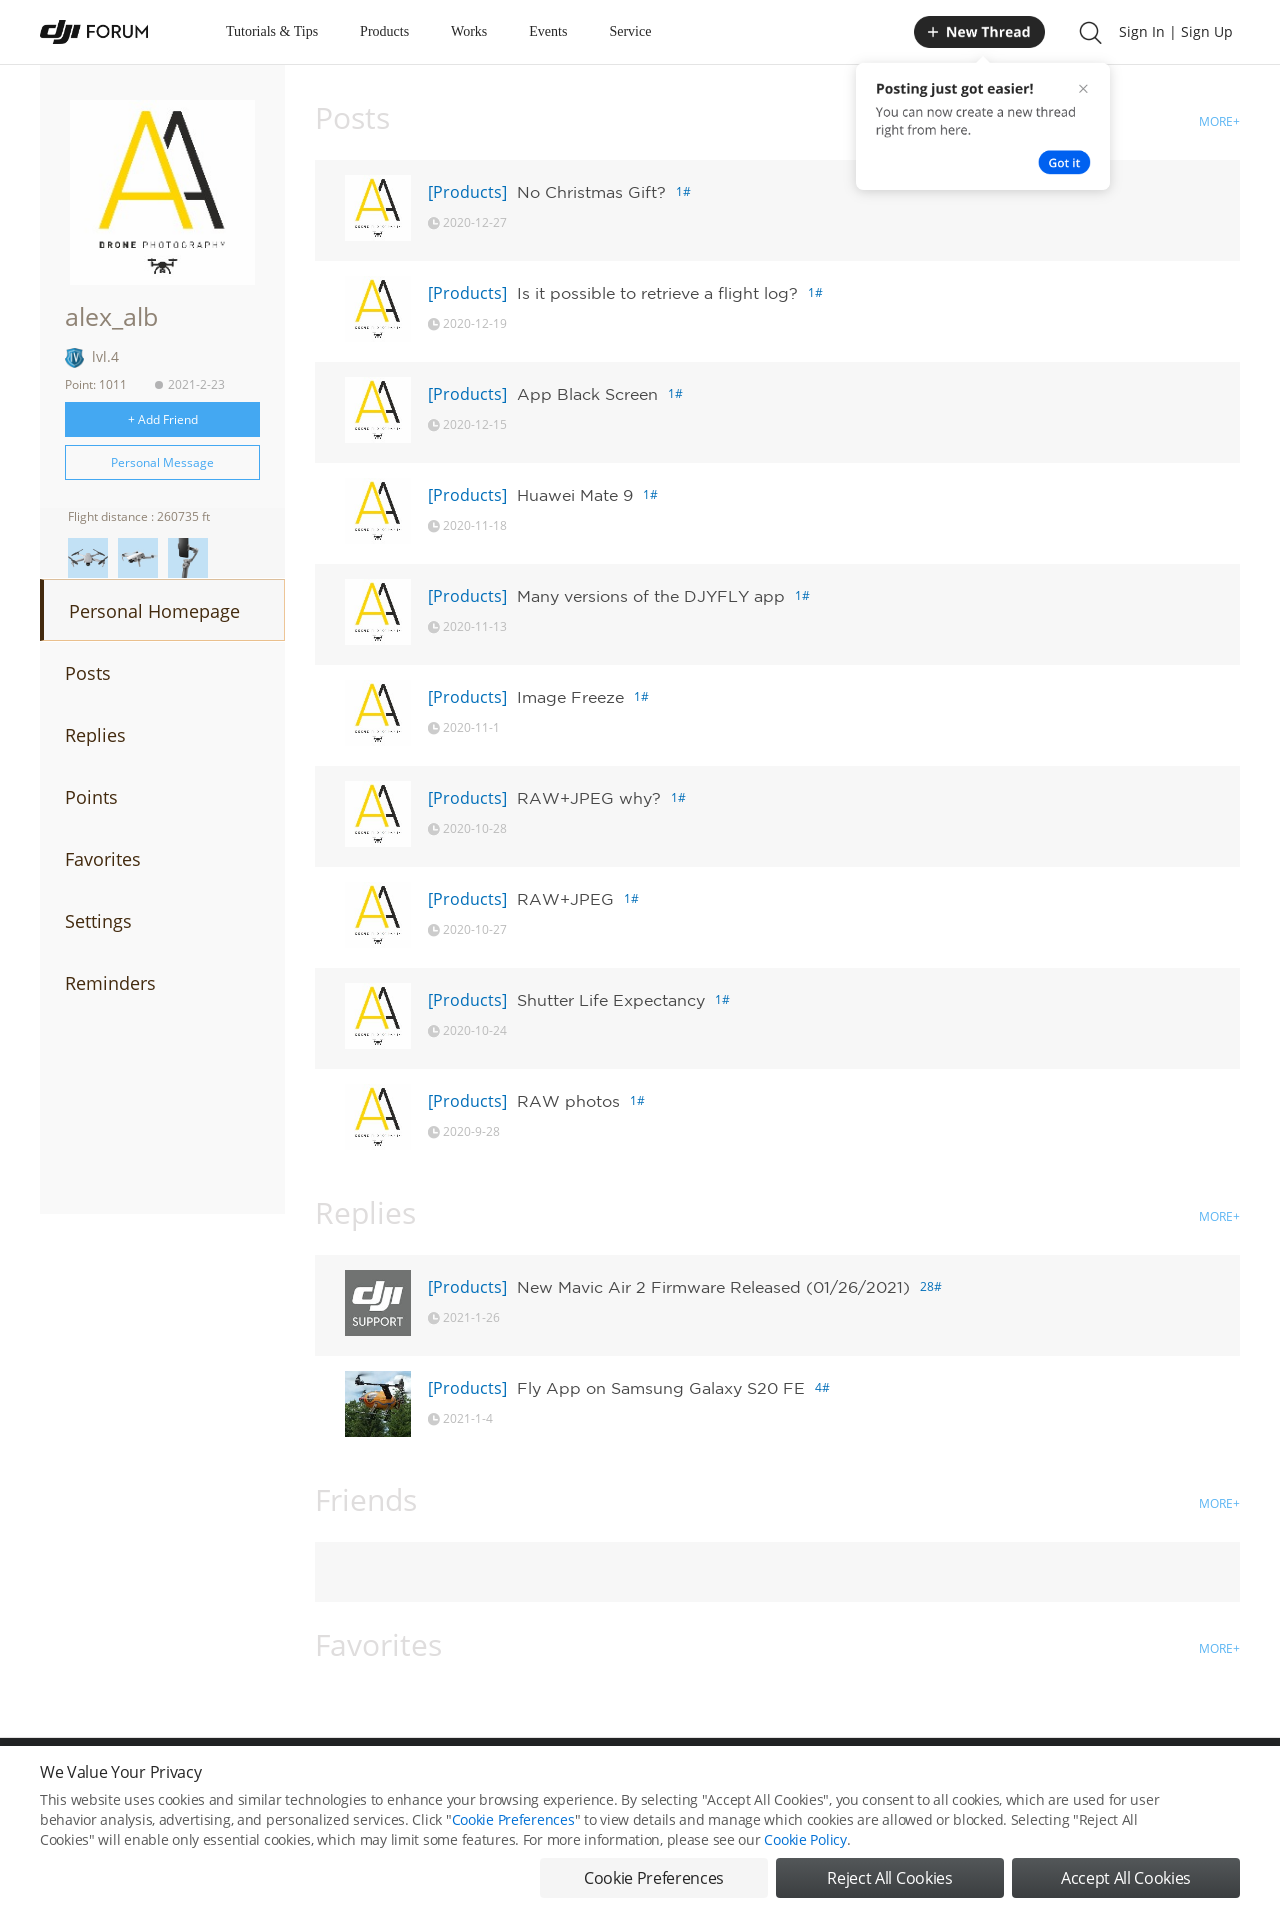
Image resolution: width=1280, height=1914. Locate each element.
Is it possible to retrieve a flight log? (657, 293)
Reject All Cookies (889, 1878)
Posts (88, 673)
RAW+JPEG (565, 899)
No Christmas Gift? (591, 192)
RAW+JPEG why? (589, 798)
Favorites (103, 859)
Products (384, 31)
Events (548, 31)
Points (91, 797)
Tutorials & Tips (272, 31)
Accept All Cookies (1126, 1878)
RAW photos (568, 1101)
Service (630, 31)
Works (469, 31)
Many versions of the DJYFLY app (651, 596)
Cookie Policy (805, 1839)
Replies (95, 735)
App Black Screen (587, 394)
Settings (98, 921)
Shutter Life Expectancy (611, 1000)
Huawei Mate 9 (575, 495)
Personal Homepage (154, 611)
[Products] (467, 192)
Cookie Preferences (513, 1819)
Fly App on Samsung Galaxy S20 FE (661, 1388)
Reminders (110, 983)
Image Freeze (570, 697)
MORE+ (1219, 121)
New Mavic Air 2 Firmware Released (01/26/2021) (713, 1287)
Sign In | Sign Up (1176, 31)
